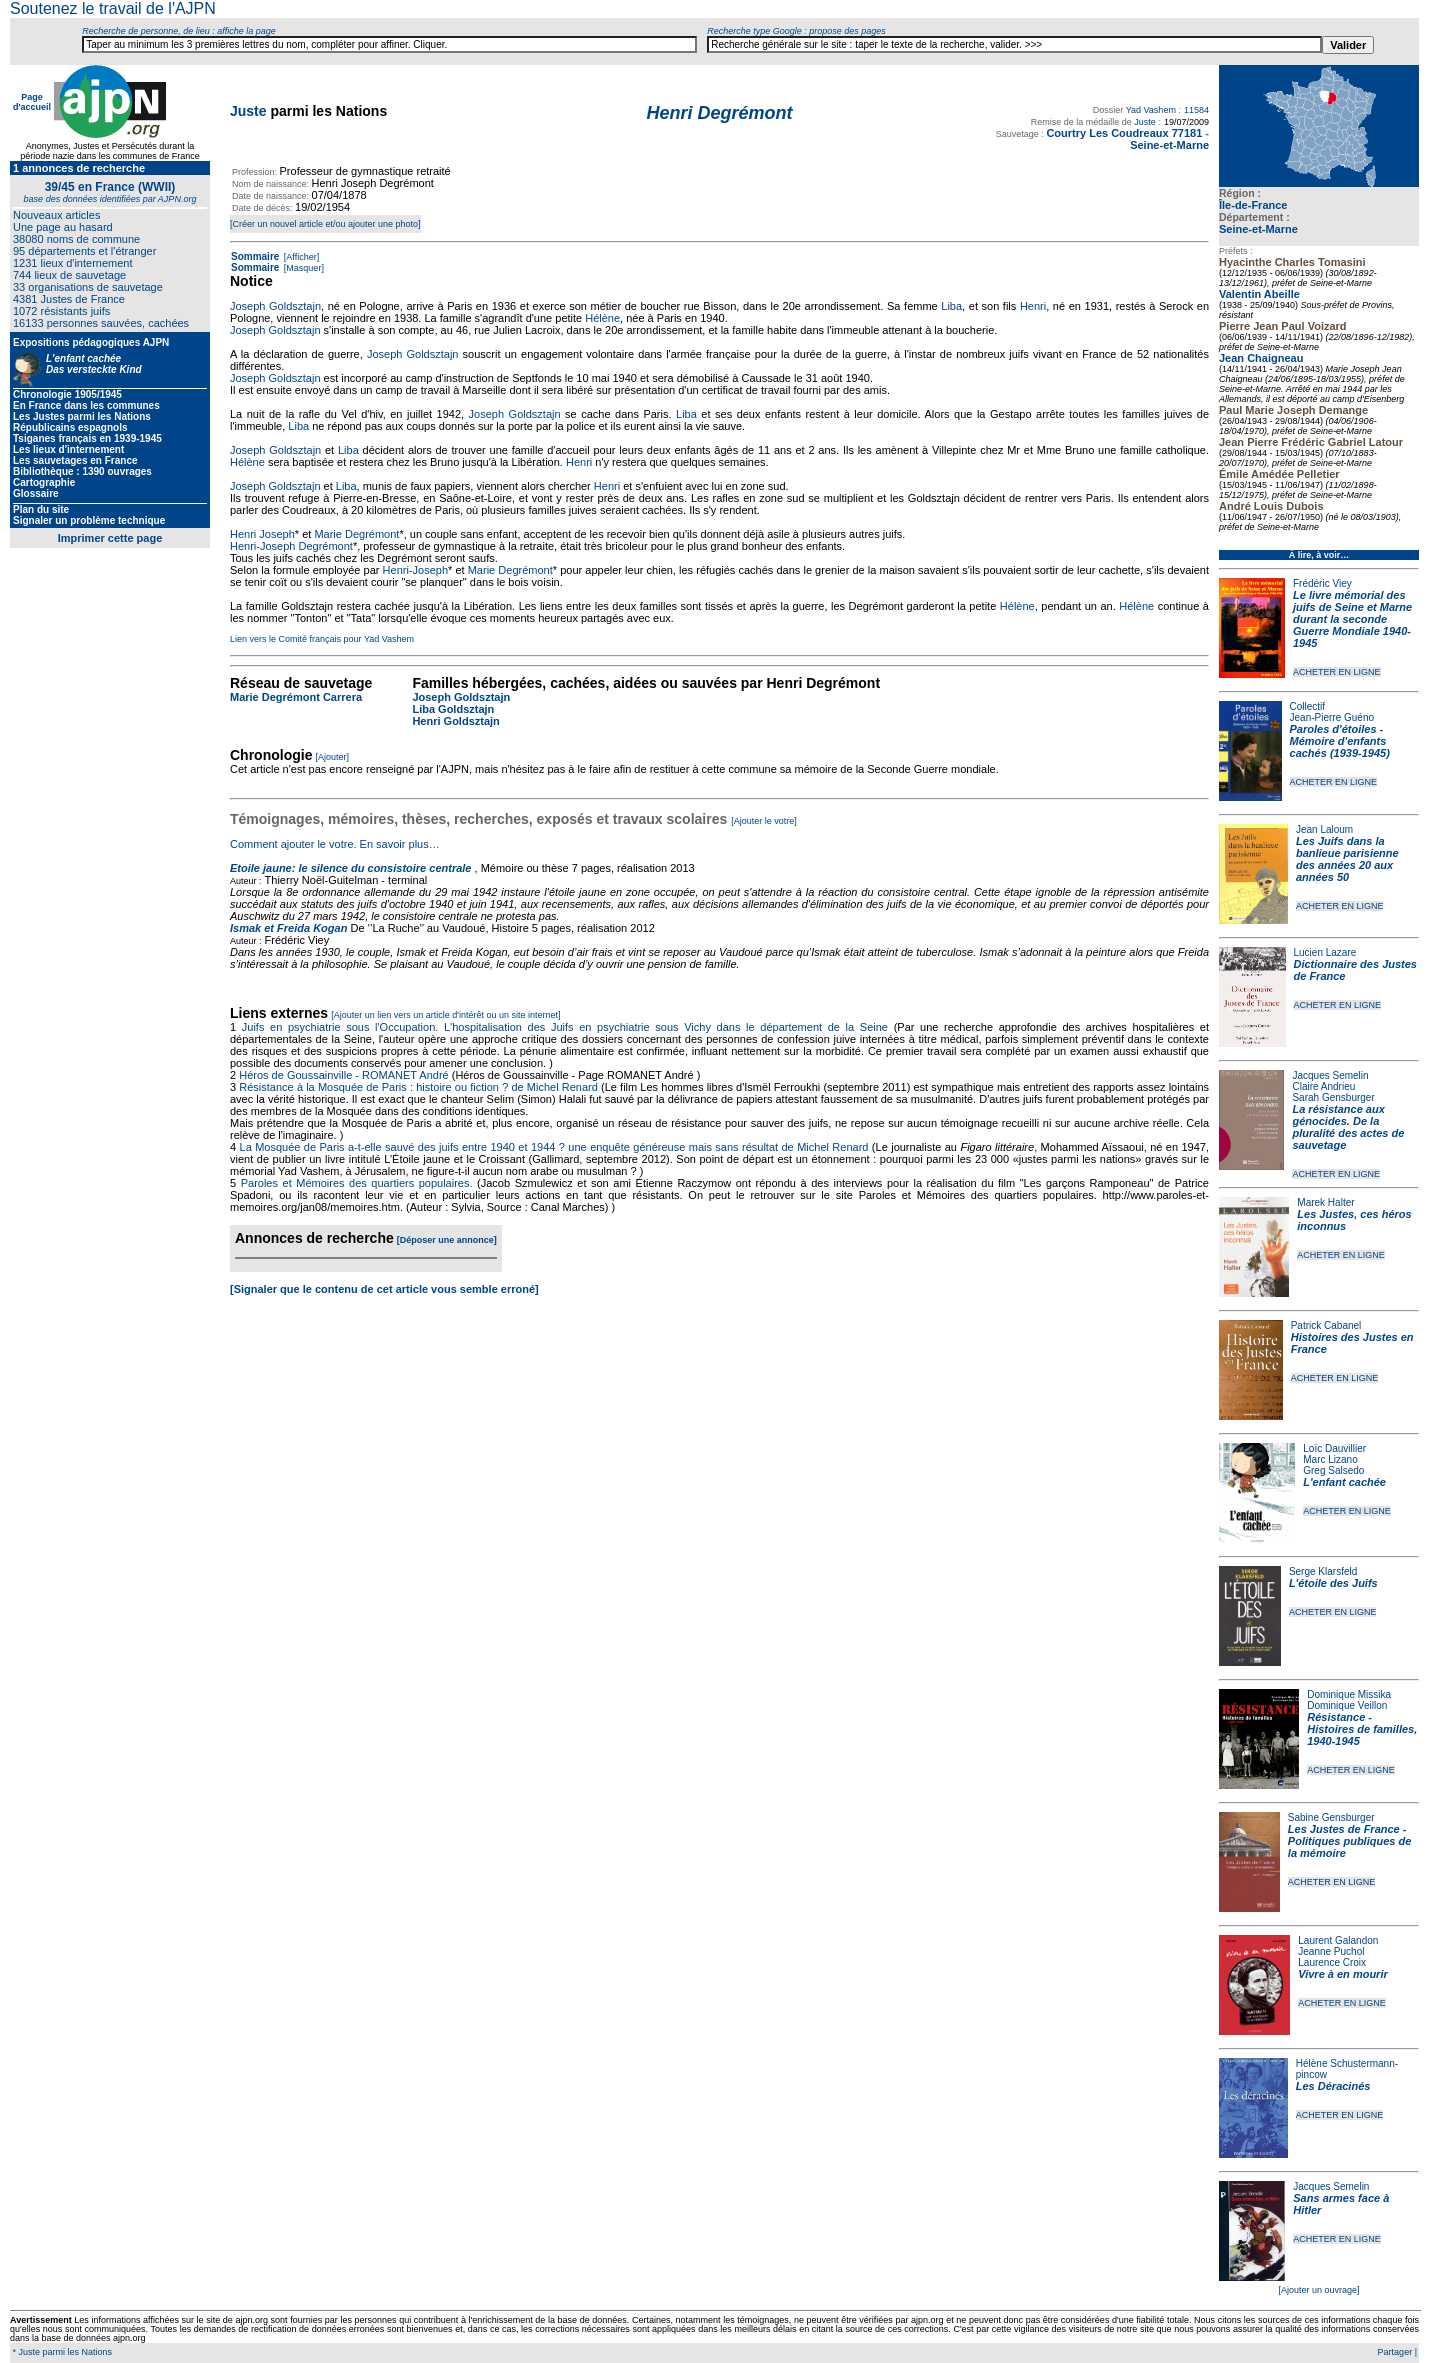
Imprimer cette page (110, 538)
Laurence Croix (1332, 1962)
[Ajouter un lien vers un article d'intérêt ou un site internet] (445, 1015)
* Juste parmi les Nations (61, 2352)
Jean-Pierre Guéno (1332, 717)
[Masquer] (302, 268)
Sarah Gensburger (1333, 1097)
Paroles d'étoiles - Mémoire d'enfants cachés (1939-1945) (1340, 741)
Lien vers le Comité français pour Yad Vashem (322, 639)
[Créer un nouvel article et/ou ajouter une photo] (325, 224)
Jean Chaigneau (1261, 358)
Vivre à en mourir (1342, 1974)
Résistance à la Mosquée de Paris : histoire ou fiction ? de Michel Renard (418, 1087)
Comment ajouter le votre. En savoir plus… (335, 844)
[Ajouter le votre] (764, 821)
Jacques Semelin (1330, 1075)
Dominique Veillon (1347, 1705)
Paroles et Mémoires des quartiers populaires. (357, 1183)
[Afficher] (300, 257)
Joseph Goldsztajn (275, 306)
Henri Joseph (262, 534)
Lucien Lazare (1325, 952)
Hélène (602, 318)
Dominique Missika (1349, 1694)
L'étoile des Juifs (1333, 1583)
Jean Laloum (1324, 829)
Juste (248, 111)
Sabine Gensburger (1331, 1817)
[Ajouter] (333, 757)
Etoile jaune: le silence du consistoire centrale (350, 868)
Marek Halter (1325, 1202)
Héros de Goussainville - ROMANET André (344, 1075)
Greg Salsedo (1333, 1470)
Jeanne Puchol (1331, 1951)
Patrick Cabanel (1326, 1325)
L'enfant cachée (1344, 1482)
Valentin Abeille (1259, 294)
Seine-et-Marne (1258, 229)
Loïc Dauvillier (1334, 1448)
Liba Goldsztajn (453, 709)
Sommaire (255, 256)
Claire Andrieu (1323, 1086)
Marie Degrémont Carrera (296, 697)
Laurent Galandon (1338, 1940)
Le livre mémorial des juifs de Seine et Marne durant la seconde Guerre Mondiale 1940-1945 (1352, 619)
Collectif (1308, 706)
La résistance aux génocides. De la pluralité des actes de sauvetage (1348, 1127)
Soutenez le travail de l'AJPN (113, 8)
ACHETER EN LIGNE (1337, 672)
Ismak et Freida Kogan (288, 928)
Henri (1033, 306)
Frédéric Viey (1322, 583)
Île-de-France (1253, 205)
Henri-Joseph (415, 570)
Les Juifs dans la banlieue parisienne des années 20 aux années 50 (1347, 859)
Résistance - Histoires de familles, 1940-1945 (1362, 1729)
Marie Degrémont (356, 534)
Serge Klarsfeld (1323, 1571)
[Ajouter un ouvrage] (1318, 2290)
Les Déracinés (1333, 2086)
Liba (951, 306)
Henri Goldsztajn (455, 721)
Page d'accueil (32, 102)
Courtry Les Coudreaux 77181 (1124, 133)
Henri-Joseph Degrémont (291, 546)
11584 (1196, 110)
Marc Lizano (1330, 1459)
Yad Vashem (1151, 110)
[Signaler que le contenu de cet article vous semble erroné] (384, 1289)
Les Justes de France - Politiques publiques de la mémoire (1349, 1841)
